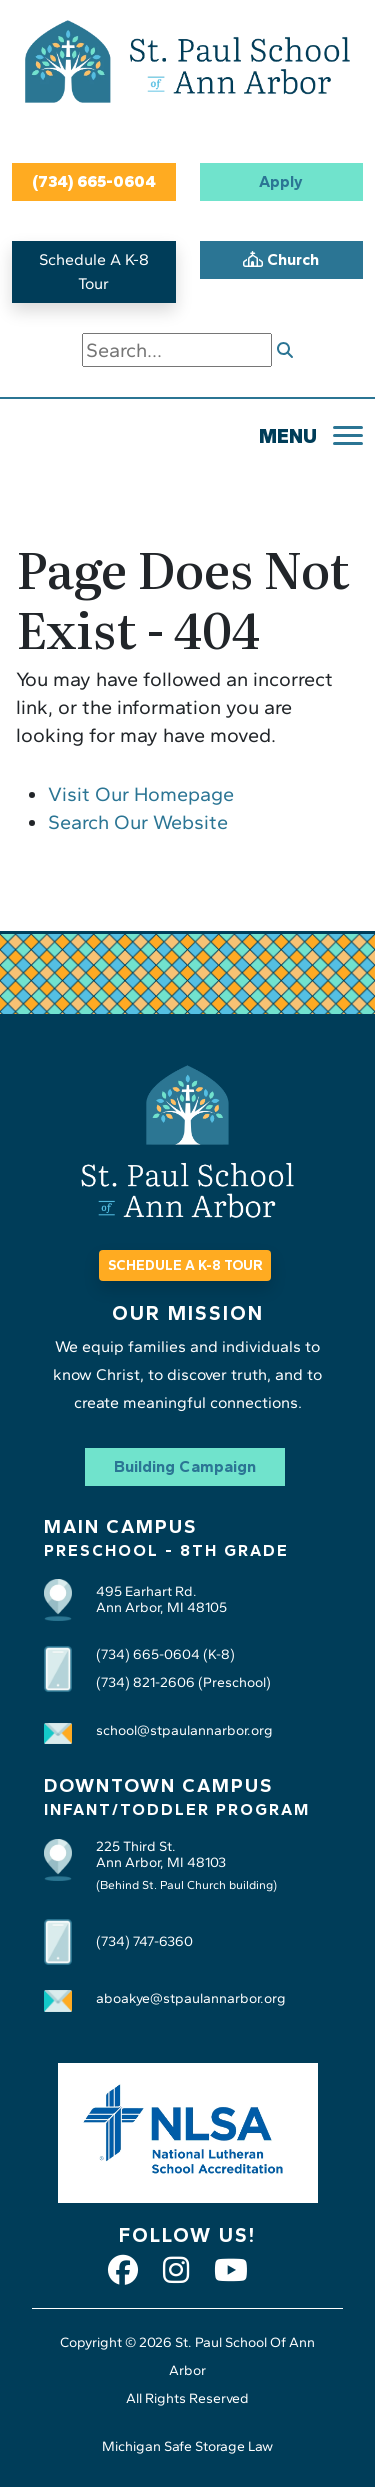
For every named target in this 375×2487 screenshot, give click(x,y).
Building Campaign (185, 1466)
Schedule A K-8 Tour (94, 271)
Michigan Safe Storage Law (187, 2446)
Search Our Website (138, 822)
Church (281, 259)
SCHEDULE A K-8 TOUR (185, 1265)
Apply (281, 181)
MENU (288, 436)
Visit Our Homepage (141, 794)
